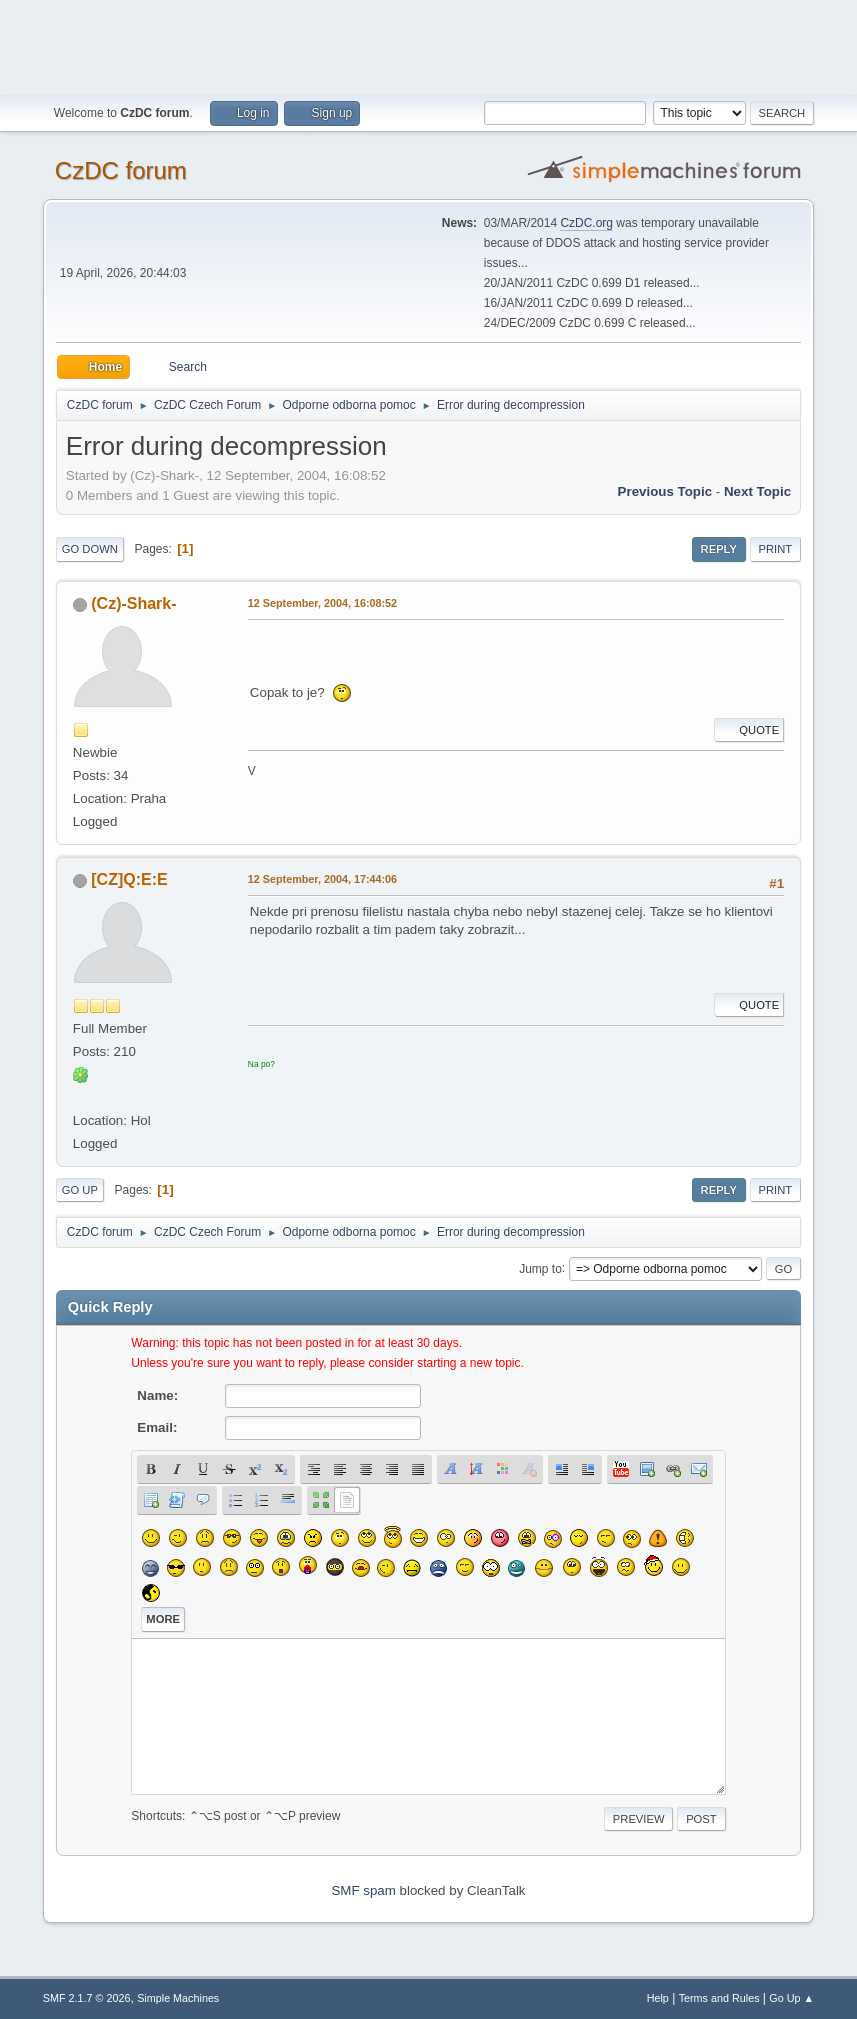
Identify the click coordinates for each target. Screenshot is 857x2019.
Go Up (80, 1190)
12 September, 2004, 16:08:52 (322, 603)
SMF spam (363, 1890)
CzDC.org (586, 223)
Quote (749, 730)
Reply (719, 549)
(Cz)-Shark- (133, 603)
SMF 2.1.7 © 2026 (87, 1998)
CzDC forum (121, 170)
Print (776, 549)
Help (658, 1998)
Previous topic (665, 491)
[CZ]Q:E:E (129, 879)
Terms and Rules (719, 1998)
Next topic (757, 491)
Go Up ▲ (791, 1998)
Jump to (540, 1268)
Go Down (90, 549)
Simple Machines (178, 1998)
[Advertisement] (429, 45)
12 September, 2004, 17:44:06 (322, 879)
